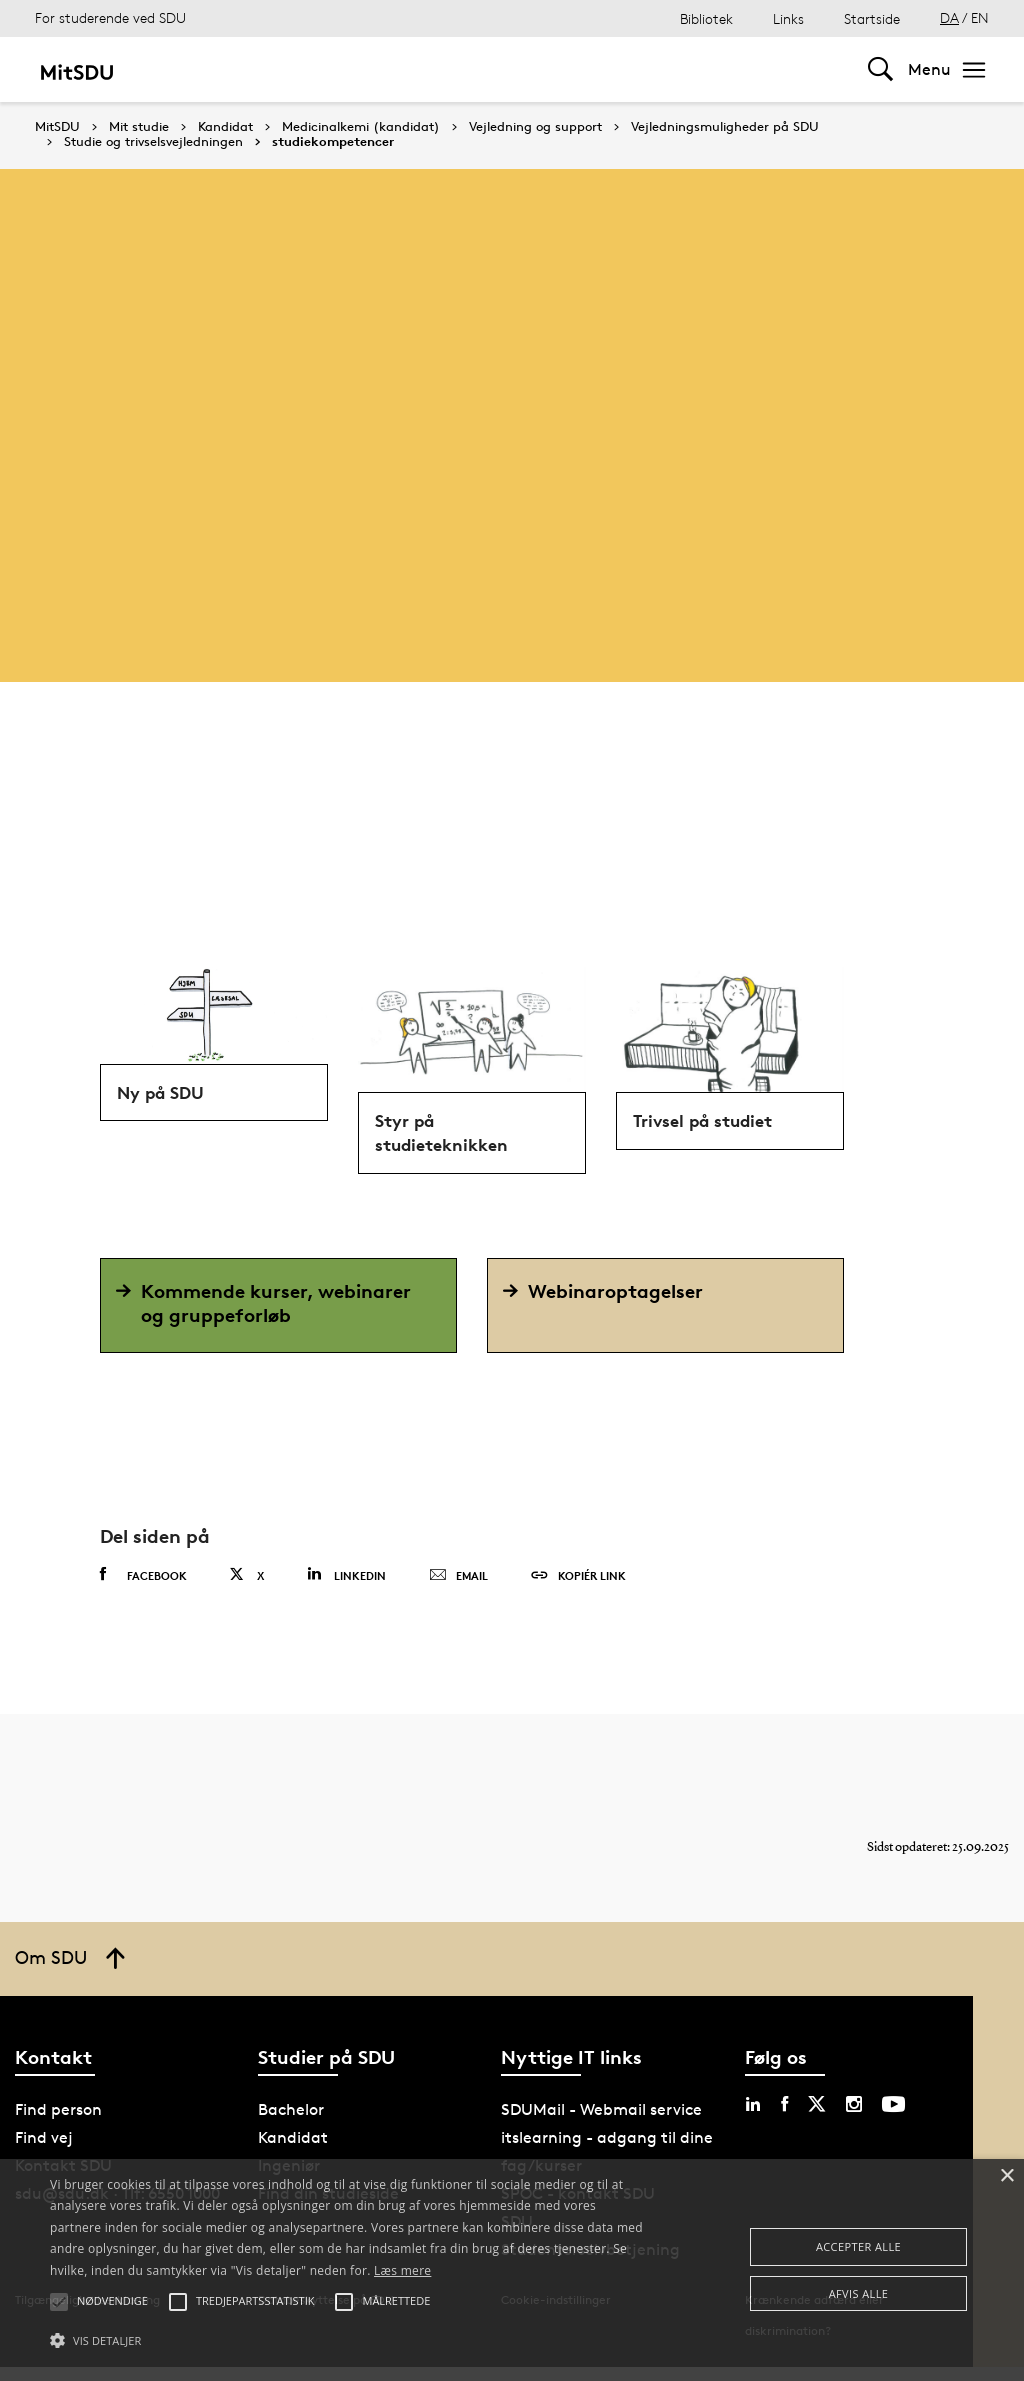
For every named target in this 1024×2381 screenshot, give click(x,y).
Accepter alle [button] (858, 2246)
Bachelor (291, 2123)
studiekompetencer (333, 142)
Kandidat (225, 127)
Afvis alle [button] (859, 2293)
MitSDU (57, 126)
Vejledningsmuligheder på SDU (725, 127)
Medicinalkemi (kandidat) (361, 127)
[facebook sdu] (784, 2118)
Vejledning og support (535, 127)
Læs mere (402, 2270)
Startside (872, 18)
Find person (58, 2123)
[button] (350, 2341)
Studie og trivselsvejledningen (153, 142)
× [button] (1006, 2176)
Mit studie (139, 127)
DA (949, 17)
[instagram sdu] (854, 2118)
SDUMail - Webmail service (601, 2123)
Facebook (143, 1589)
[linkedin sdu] (753, 2118)
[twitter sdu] (817, 2118)
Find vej (44, 2151)
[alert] (512, 2270)
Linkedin (346, 1588)
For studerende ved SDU (110, 17)
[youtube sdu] (893, 2118)
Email (458, 1590)
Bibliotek (706, 18)
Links (788, 18)
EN (980, 17)
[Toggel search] (880, 69)
